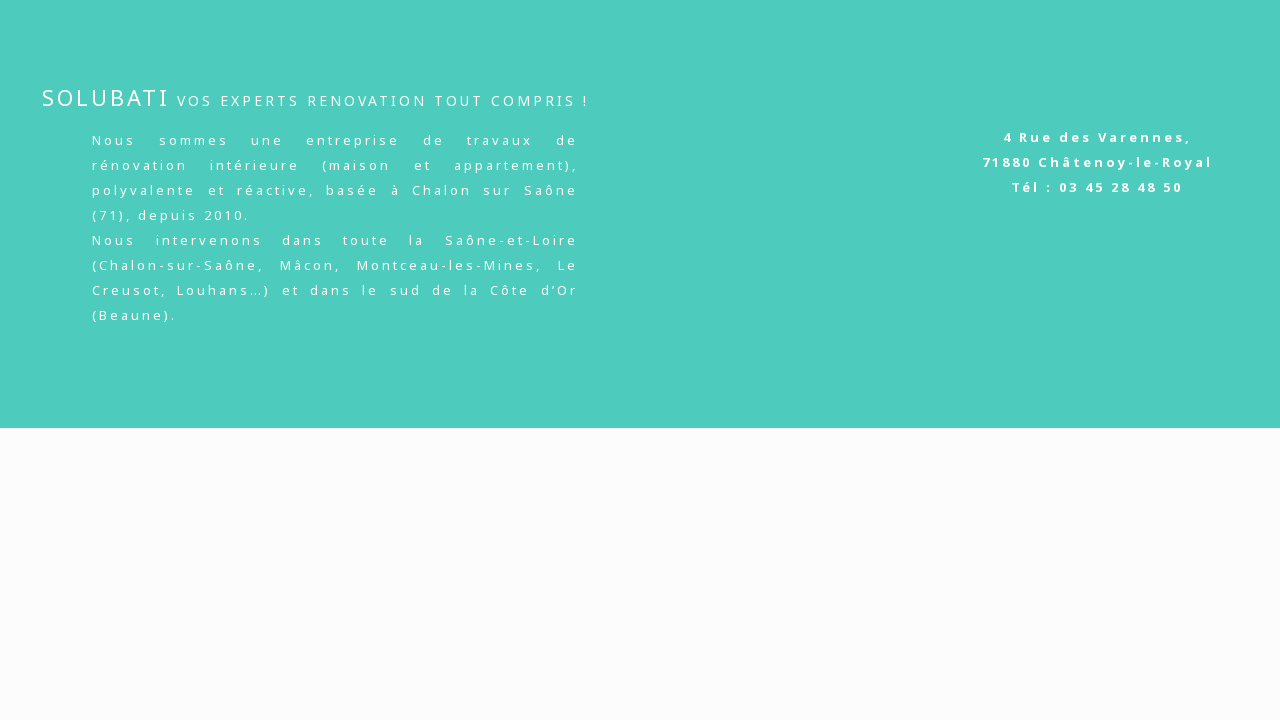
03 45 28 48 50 (1121, 187)
